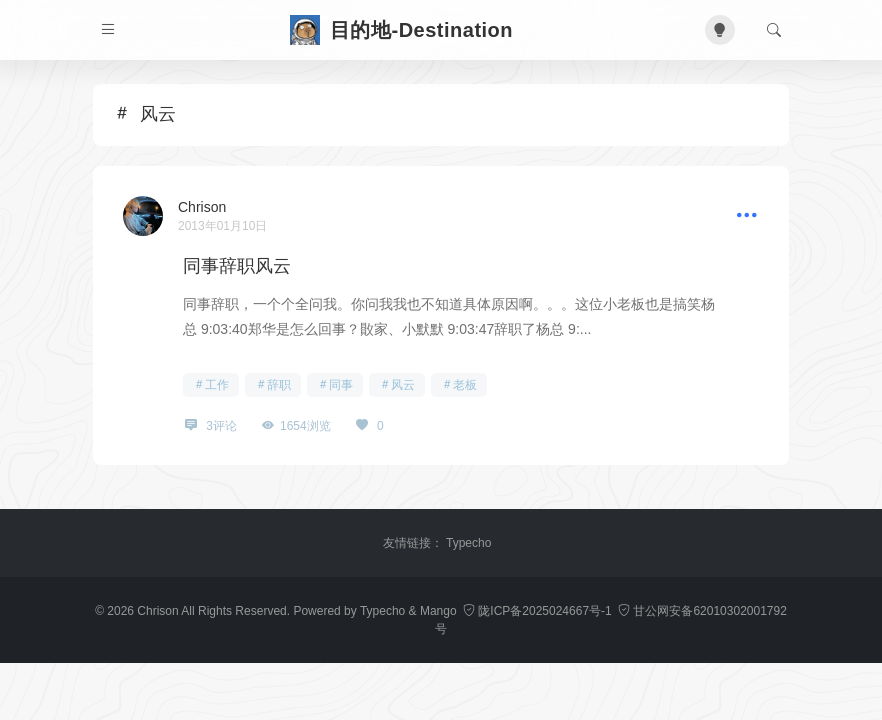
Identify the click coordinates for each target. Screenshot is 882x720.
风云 (403, 385)
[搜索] (774, 30)
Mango (438, 611)
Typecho (468, 543)
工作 (217, 385)
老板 (465, 385)
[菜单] (108, 30)
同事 (341, 385)
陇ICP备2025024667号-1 (539, 611)
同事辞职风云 (237, 266)
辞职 (279, 385)
